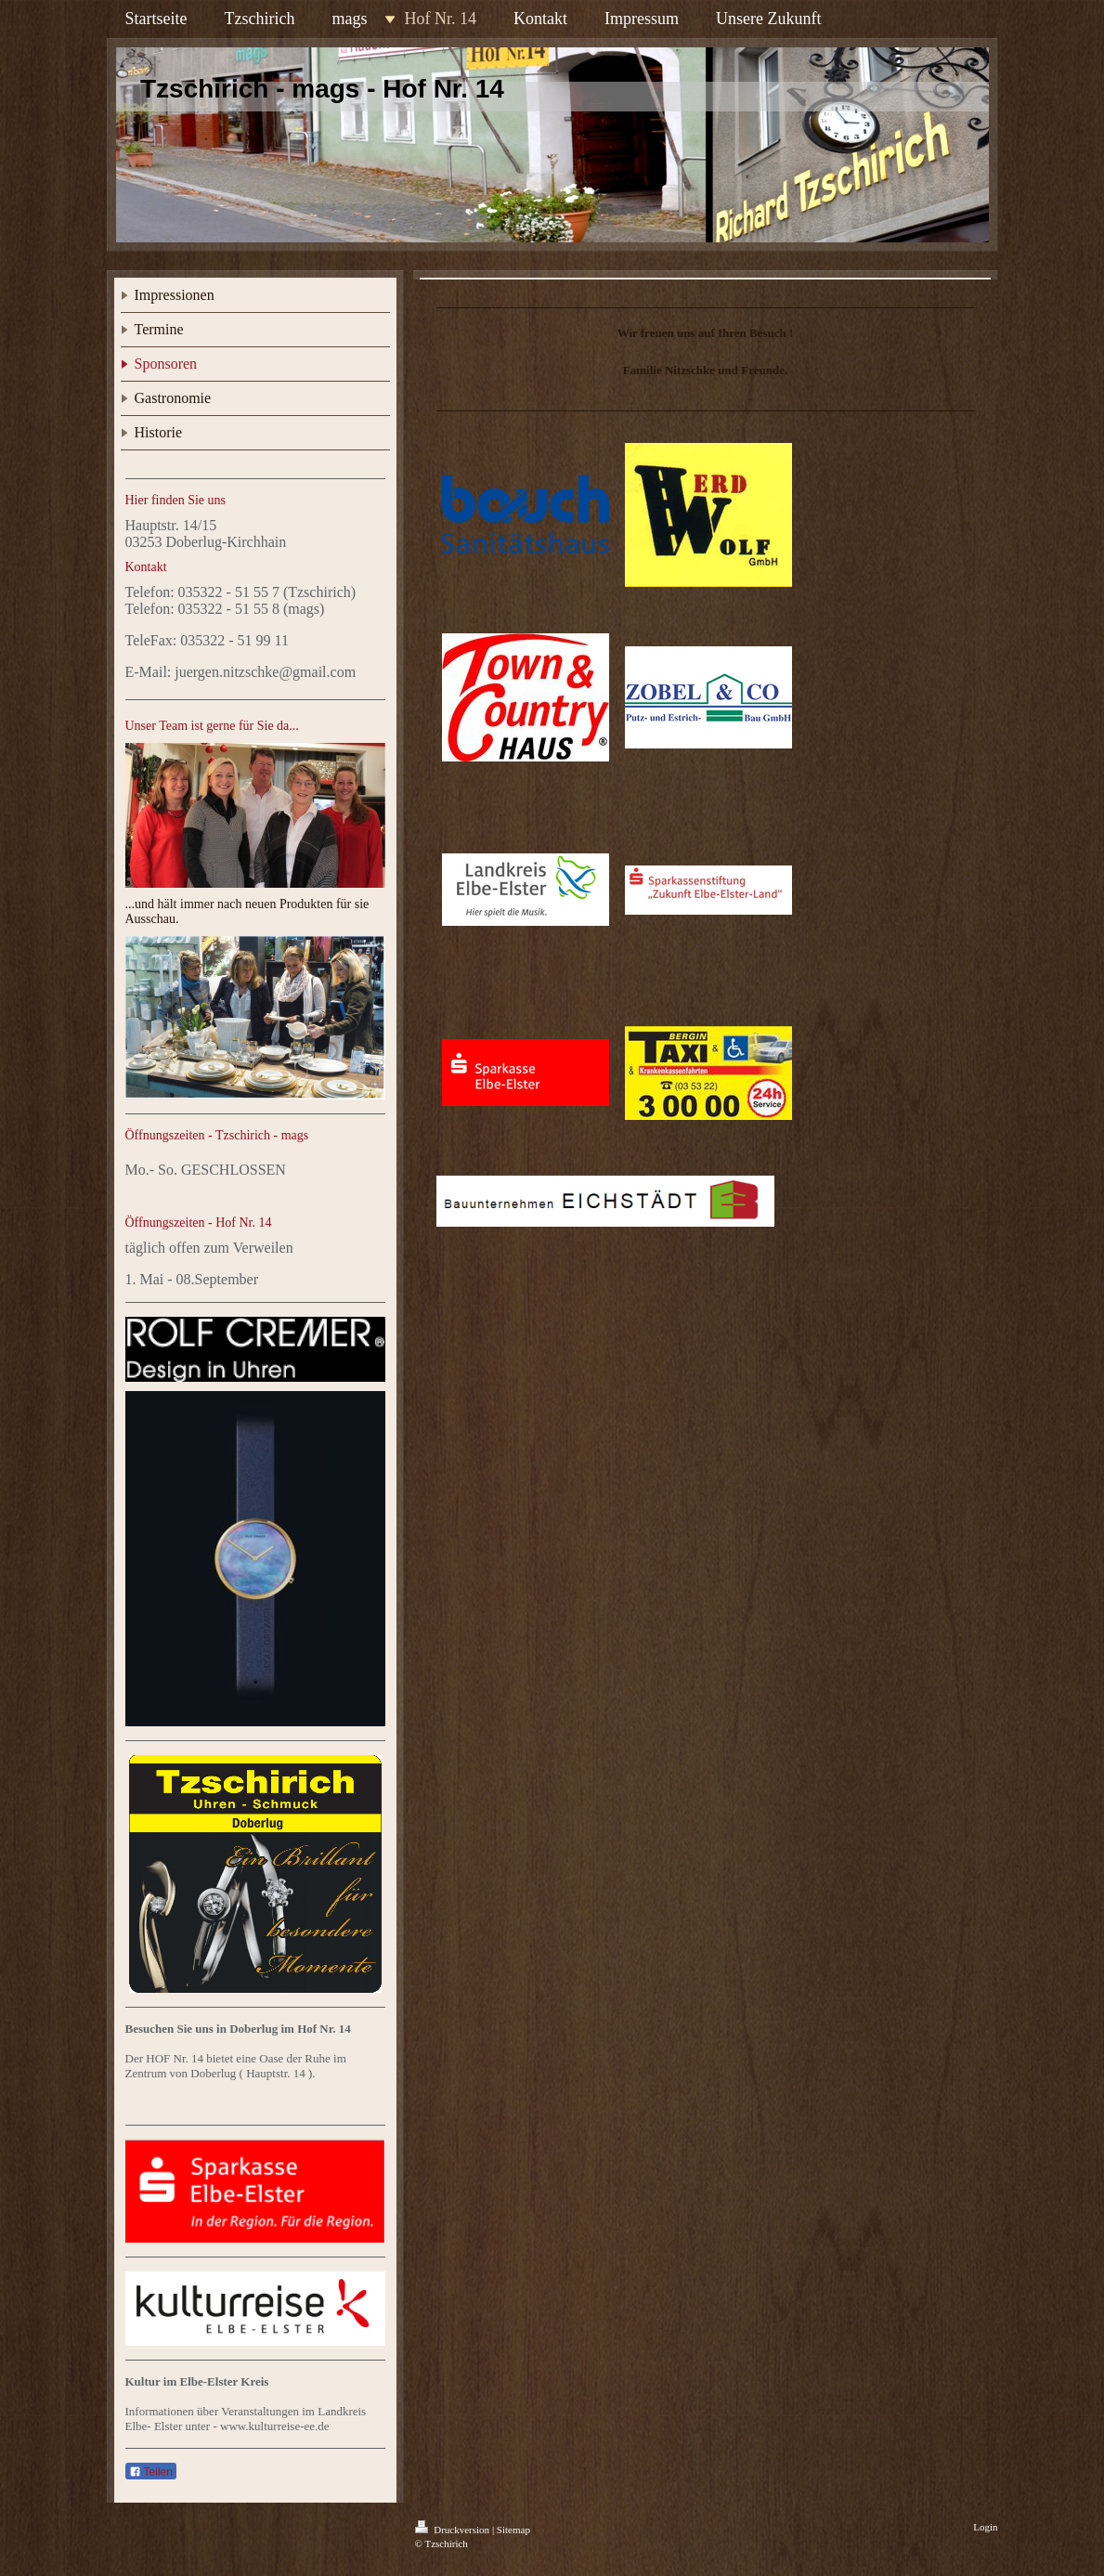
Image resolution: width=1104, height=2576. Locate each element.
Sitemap (513, 2529)
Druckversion (453, 2529)
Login (985, 2526)
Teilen (151, 2471)
